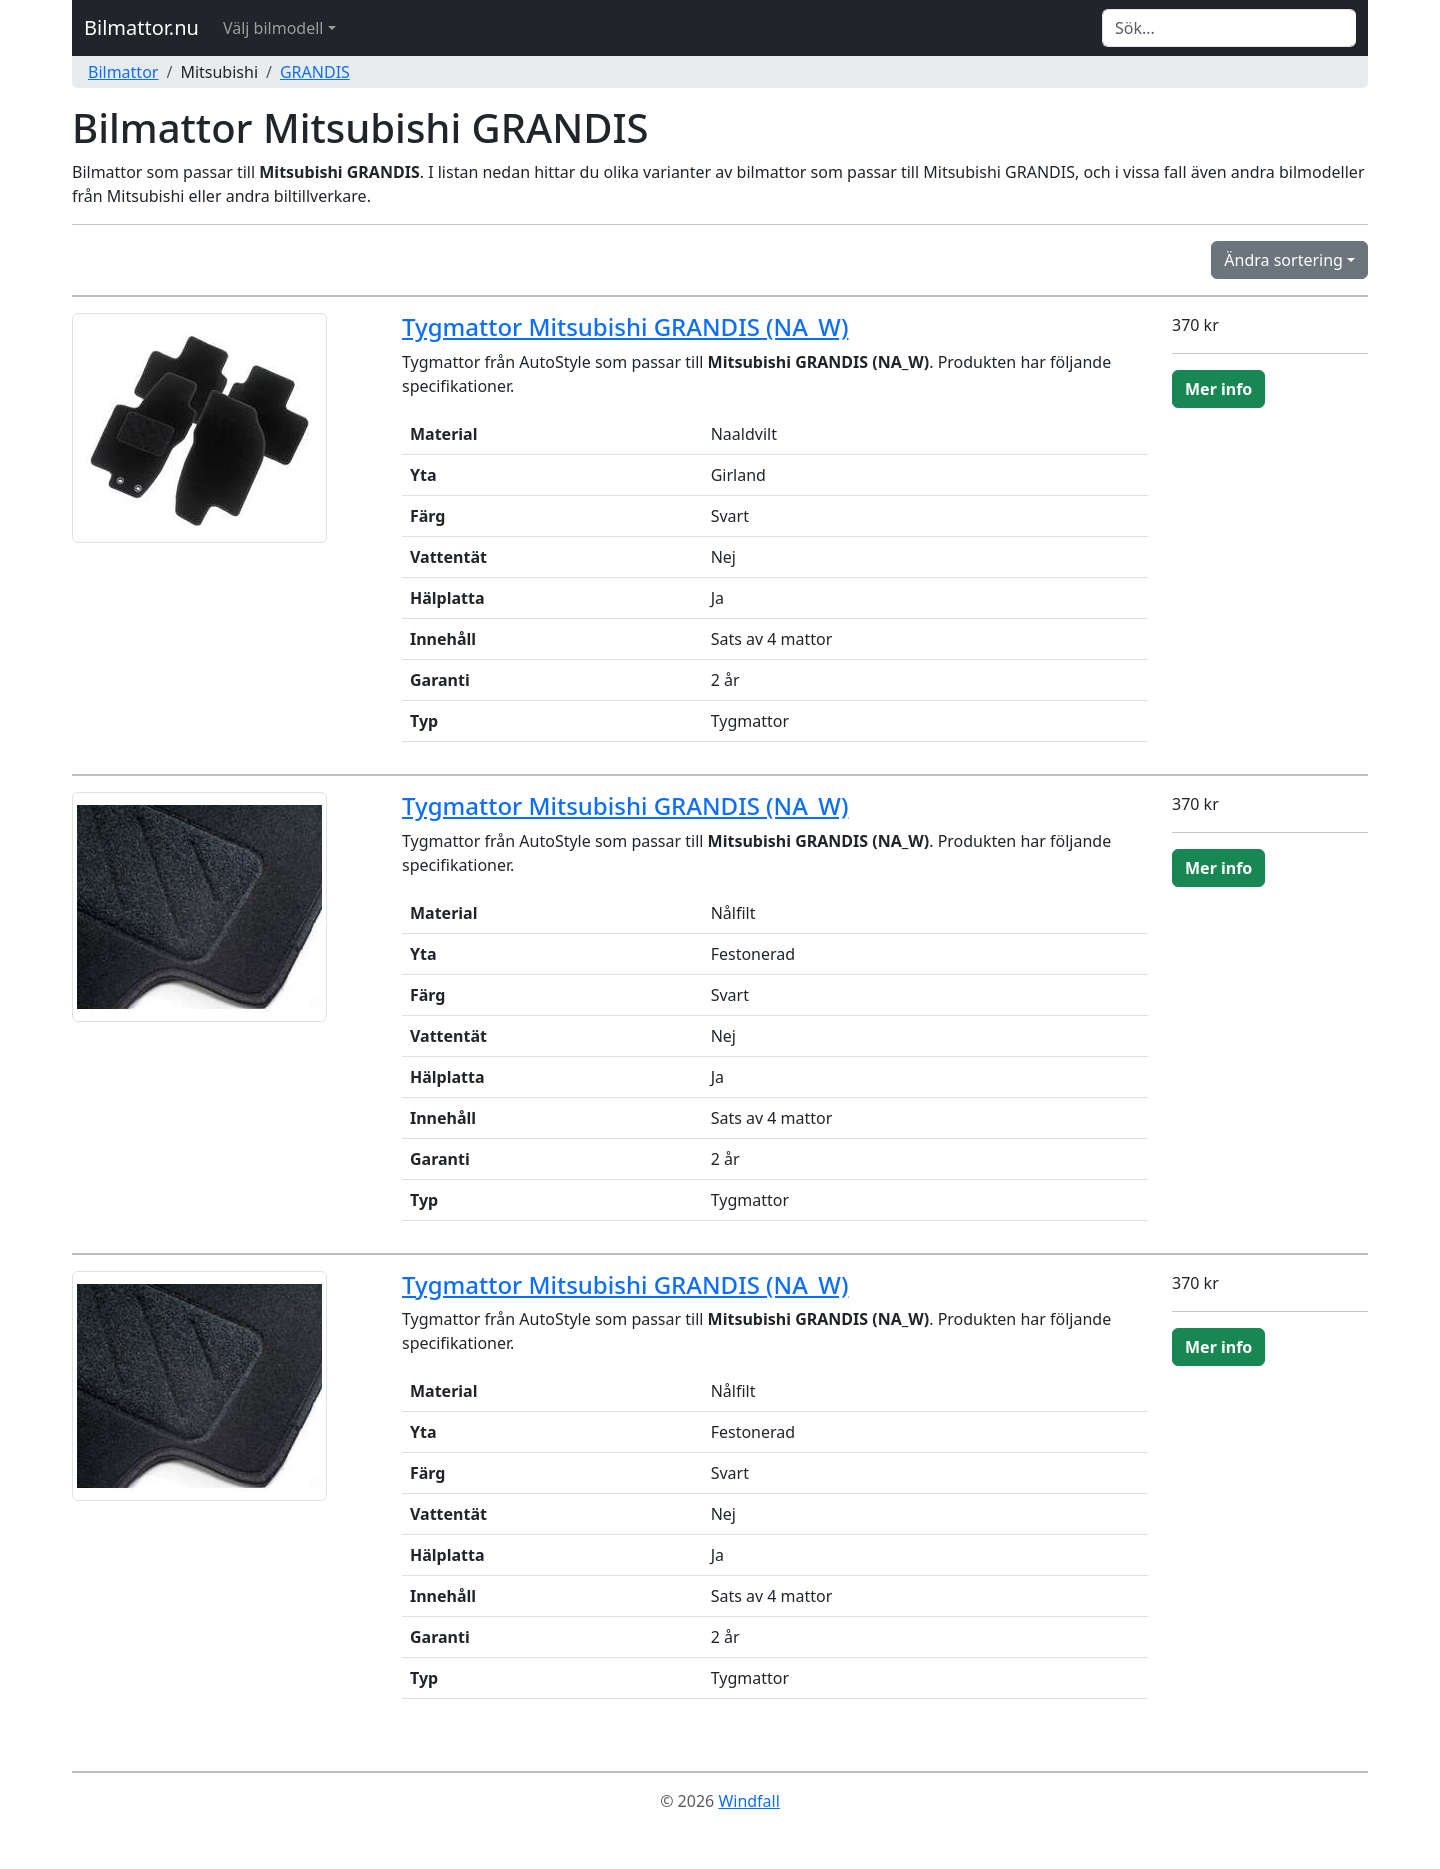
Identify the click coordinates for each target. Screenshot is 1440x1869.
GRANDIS (315, 72)
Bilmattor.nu (141, 27)
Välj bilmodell (273, 28)
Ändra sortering (1283, 260)
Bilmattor (123, 72)
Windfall (748, 1801)
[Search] (1229, 28)
